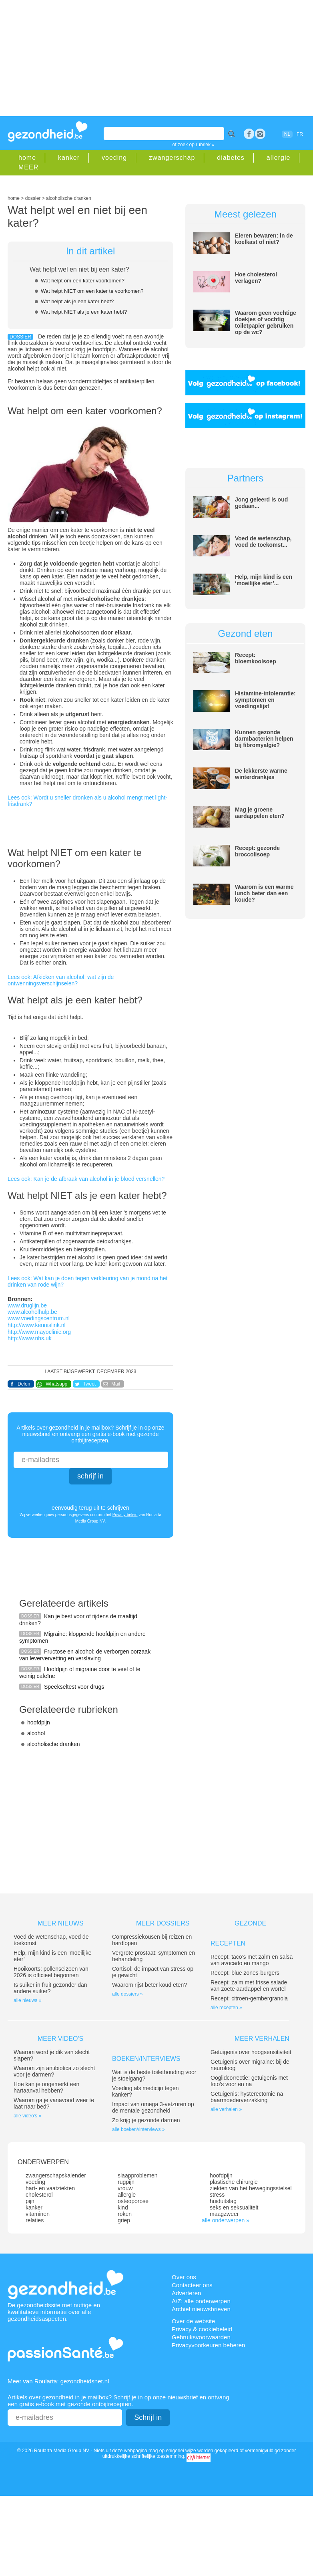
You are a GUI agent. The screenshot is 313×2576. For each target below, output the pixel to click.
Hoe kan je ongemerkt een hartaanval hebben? (46, 2087)
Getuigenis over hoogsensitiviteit (251, 2052)
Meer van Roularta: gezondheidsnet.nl (58, 2381)
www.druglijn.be (27, 1305)
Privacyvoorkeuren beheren (208, 2345)
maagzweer (224, 2214)
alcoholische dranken (53, 1744)
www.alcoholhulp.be (32, 1312)
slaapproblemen (138, 2175)
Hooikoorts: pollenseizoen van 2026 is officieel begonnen (51, 1972)
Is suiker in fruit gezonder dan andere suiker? (50, 1988)
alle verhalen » (226, 2109)
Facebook (249, 134)
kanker (69, 157)
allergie (279, 157)
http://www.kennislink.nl (37, 1325)
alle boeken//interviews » (138, 2129)
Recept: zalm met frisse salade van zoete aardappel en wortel (249, 1985)
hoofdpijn (38, 1722)
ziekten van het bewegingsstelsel (251, 2188)
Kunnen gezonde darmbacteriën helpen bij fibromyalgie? (264, 738)
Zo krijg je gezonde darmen (146, 2120)
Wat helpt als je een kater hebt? (77, 301)
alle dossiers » (127, 1994)
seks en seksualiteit (234, 2207)
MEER (28, 167)
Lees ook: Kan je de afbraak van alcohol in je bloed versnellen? (86, 1179)
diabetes (231, 157)
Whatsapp (56, 1384)
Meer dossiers (162, 1923)
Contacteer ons (192, 2285)
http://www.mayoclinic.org (39, 1332)
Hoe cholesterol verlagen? (256, 277)
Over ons (184, 2277)
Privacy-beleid (125, 1515)
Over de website (193, 2321)
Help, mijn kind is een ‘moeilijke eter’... (263, 580)
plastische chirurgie (234, 2182)
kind (123, 2207)
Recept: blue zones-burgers (245, 1973)
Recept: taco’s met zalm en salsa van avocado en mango (252, 1960)
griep (124, 2220)
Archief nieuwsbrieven (201, 2309)
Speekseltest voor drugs (74, 1687)
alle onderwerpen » (225, 2220)
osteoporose (133, 2201)
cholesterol (39, 2194)
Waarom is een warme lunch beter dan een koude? (264, 893)
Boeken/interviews (146, 2058)
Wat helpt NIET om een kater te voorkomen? (92, 291)
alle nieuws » (27, 2000)
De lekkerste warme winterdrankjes (261, 773)
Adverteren (186, 2293)
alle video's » (27, 2116)
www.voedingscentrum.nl (39, 1318)
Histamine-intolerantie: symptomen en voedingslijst (265, 699)
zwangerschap (172, 157)
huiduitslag (223, 2201)
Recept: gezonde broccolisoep (257, 851)
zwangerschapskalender (56, 2175)
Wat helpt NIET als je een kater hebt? (84, 312)
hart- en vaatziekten (50, 2188)
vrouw (125, 2188)
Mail (115, 1384)
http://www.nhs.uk (30, 1338)
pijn (30, 2201)
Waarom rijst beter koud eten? (149, 1985)
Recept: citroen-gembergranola (249, 1998)
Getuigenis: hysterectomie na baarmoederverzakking (247, 2097)
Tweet (89, 1384)
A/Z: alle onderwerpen (201, 2301)
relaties (35, 2220)
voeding (114, 157)
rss (260, 134)
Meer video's (60, 2038)
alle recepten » (226, 2007)
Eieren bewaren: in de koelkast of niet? (264, 238)
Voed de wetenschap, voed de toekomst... (263, 541)
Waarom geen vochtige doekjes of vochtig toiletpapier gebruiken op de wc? (265, 322)
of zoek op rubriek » (194, 144)
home (27, 157)
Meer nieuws (61, 1923)
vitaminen (38, 2214)
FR (300, 134)
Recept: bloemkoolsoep (255, 658)
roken (125, 2214)
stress (217, 2194)
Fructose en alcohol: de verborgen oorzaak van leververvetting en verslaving (84, 1655)
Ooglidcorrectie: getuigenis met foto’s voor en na (249, 2080)
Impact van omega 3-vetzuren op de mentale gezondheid (153, 2107)
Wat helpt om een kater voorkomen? (82, 281)
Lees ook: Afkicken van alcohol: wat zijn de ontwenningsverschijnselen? (61, 980)
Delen (24, 1384)
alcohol (36, 1733)
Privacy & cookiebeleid (202, 2329)
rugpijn (126, 2182)
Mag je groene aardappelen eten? (260, 812)
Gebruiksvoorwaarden (201, 2337)
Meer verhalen (262, 2038)
